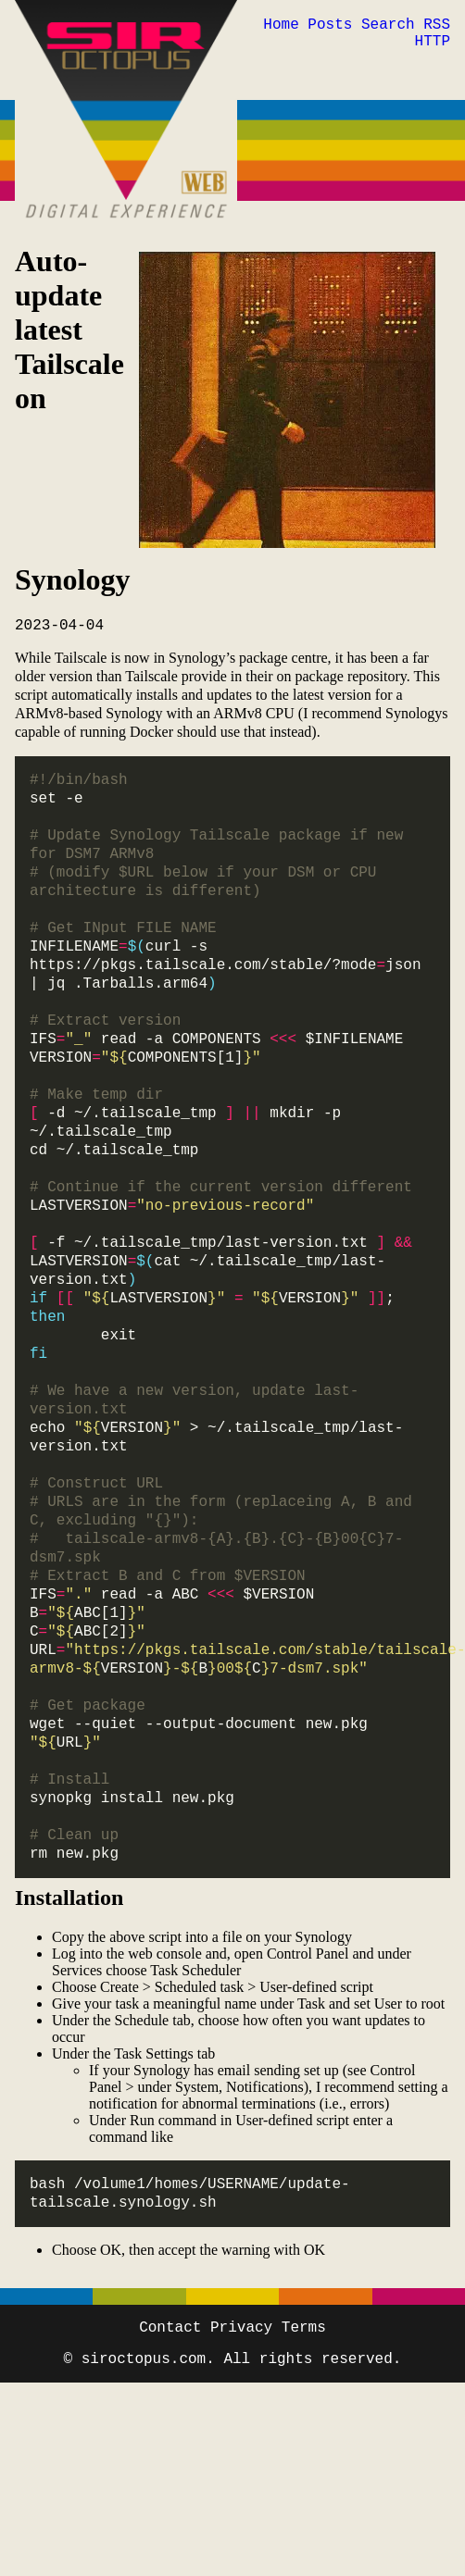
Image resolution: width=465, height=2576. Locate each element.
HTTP (432, 41)
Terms (304, 2328)
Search (388, 25)
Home (280, 25)
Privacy (241, 2328)
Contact (170, 2328)
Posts (330, 25)
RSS (436, 25)
